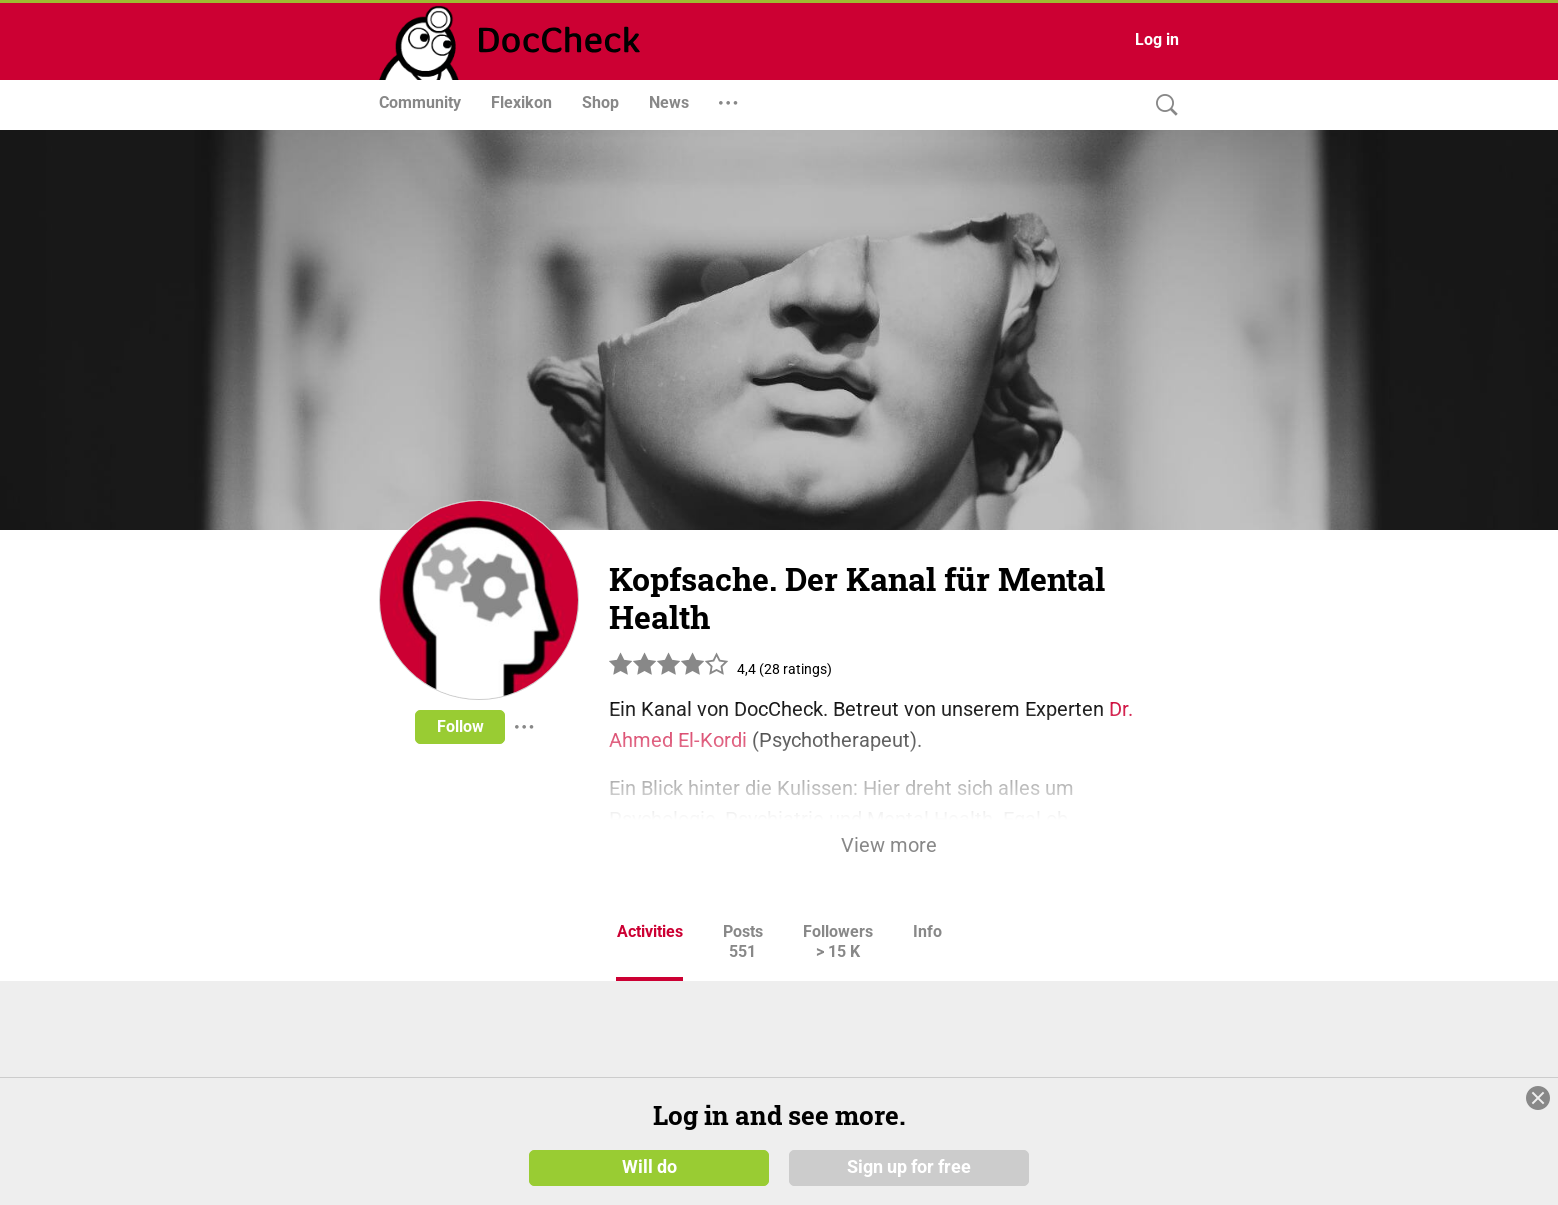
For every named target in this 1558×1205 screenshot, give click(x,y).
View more (889, 845)
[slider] (669, 671)
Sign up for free (909, 1167)
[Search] (1162, 105)
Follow (460, 726)
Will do (649, 1167)
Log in (1157, 39)
